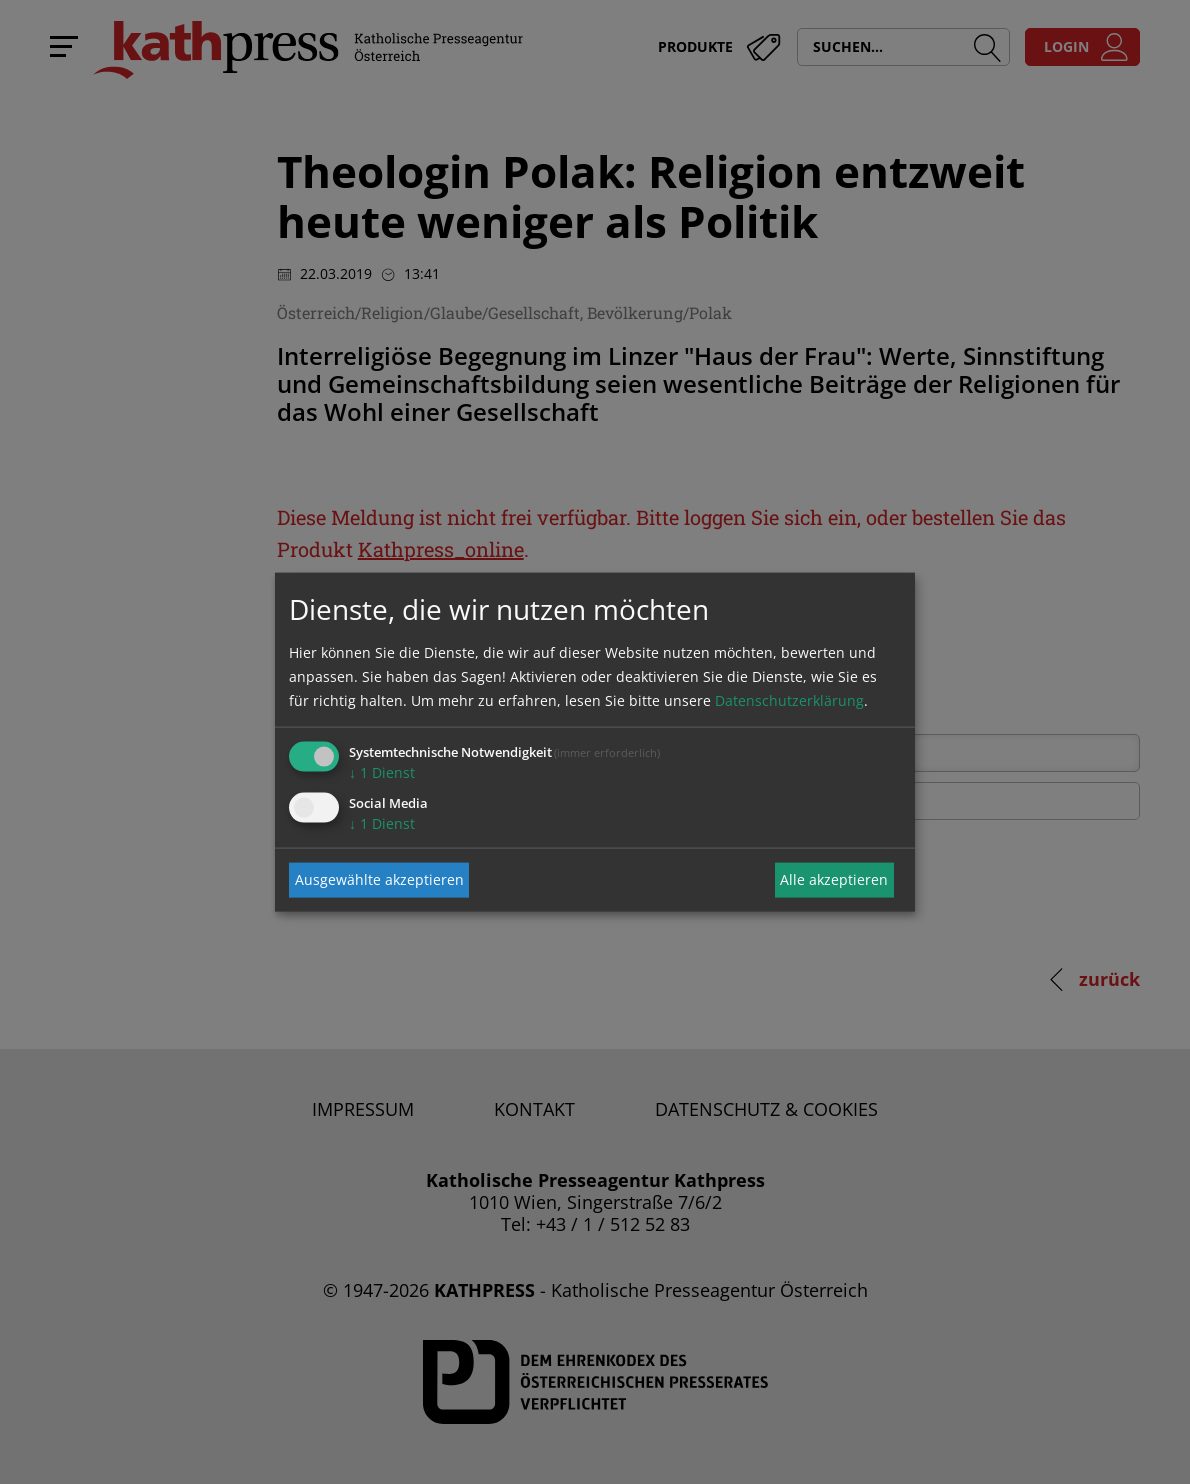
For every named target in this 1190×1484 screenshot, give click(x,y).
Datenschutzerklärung (789, 699)
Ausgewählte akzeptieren (379, 879)
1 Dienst (382, 771)
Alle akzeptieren (834, 879)
